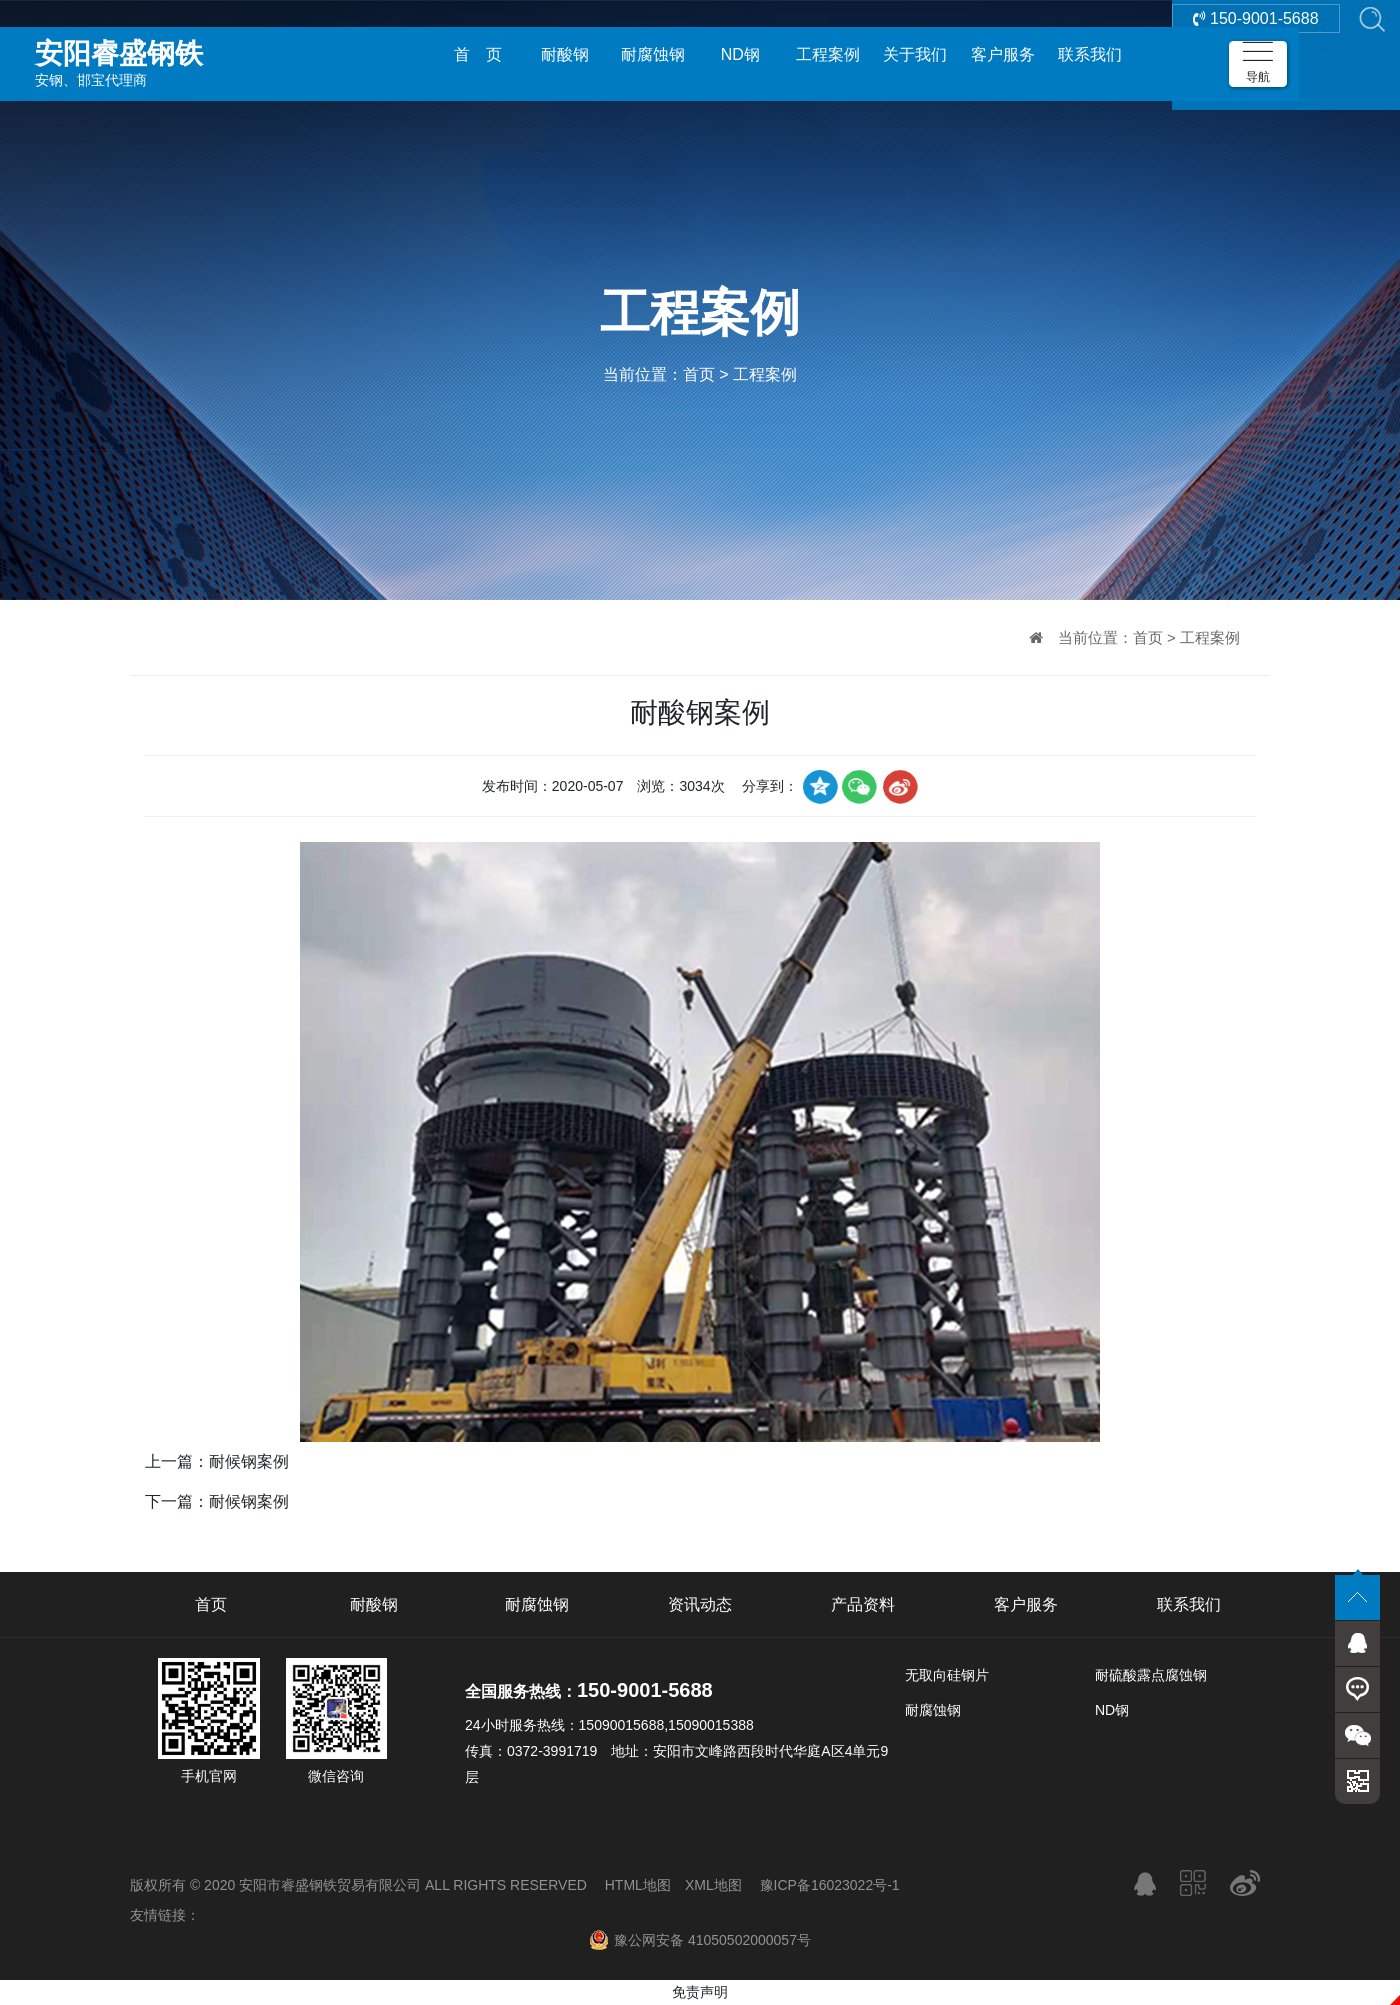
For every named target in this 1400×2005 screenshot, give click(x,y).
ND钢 (740, 54)
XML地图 (713, 1885)
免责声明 (700, 1992)
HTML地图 (638, 1885)
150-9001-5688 (1256, 54)
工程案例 (828, 54)
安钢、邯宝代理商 (175, 54)
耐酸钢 (565, 54)
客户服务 (1003, 54)
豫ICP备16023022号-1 (830, 1885)
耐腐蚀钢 (653, 54)
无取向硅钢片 (947, 1675)
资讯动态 (700, 1604)
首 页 (478, 54)
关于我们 (915, 54)
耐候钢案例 (249, 1461)
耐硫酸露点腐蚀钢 (1151, 1675)
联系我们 (1090, 54)
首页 (699, 374)
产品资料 (863, 1604)
